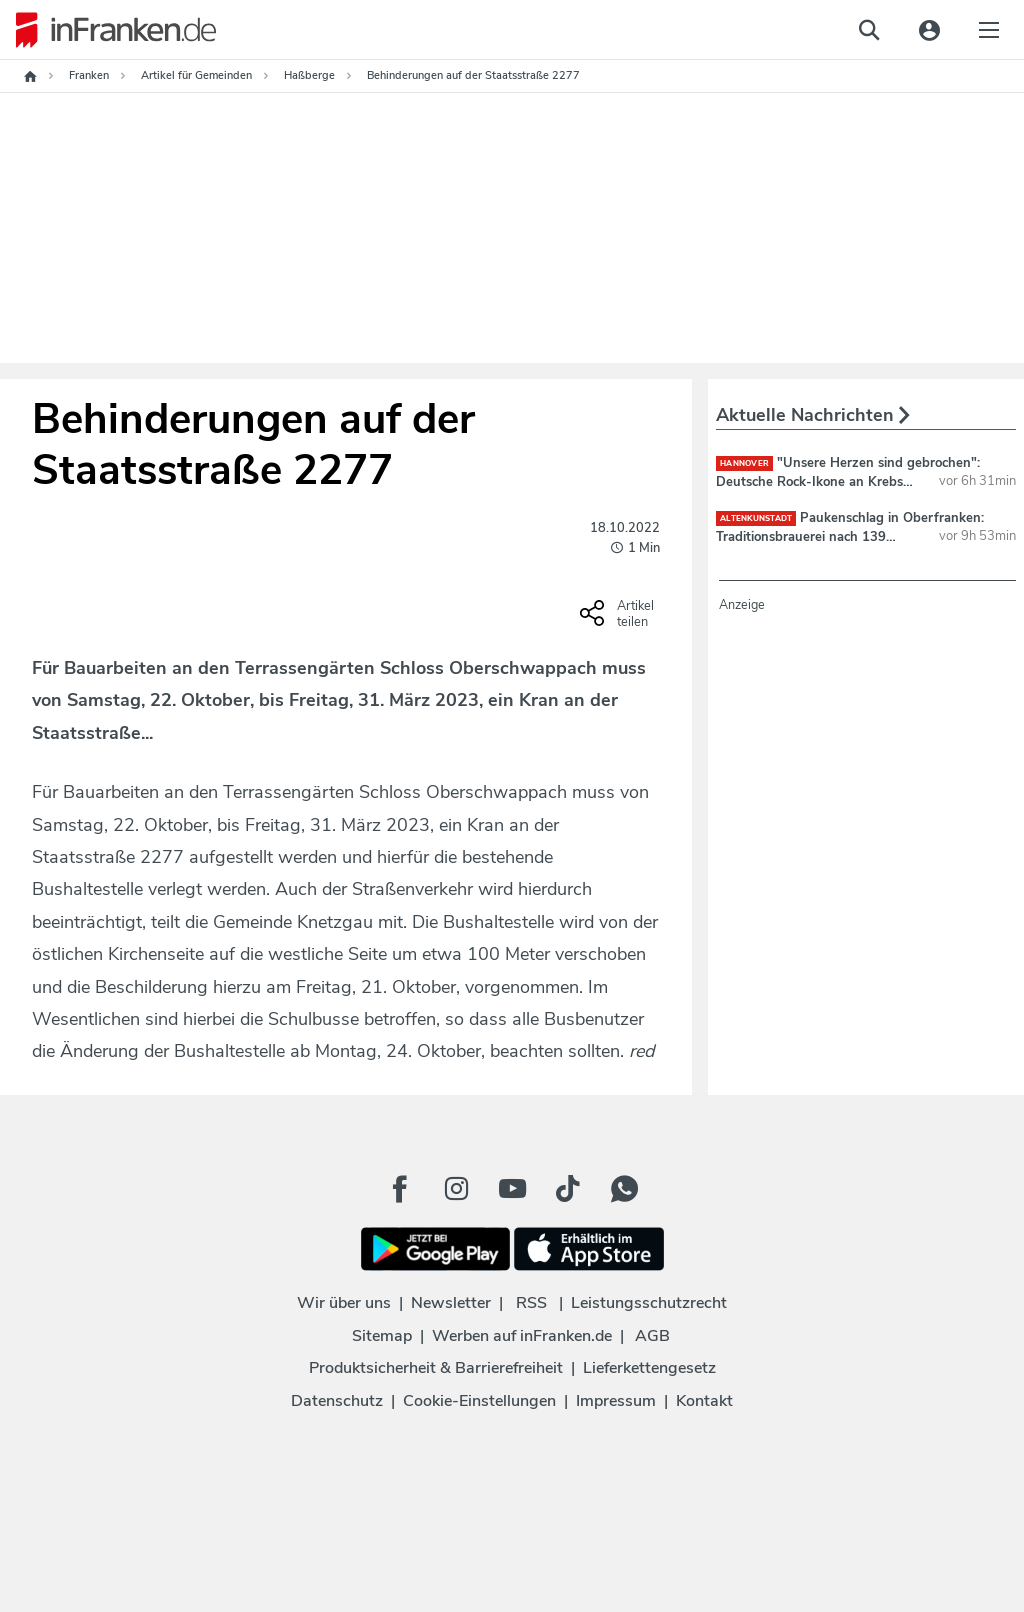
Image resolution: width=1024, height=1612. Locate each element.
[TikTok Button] (568, 1189)
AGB (652, 1336)
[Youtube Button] (512, 1189)
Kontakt (704, 1401)
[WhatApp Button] (624, 1189)
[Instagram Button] (456, 1189)
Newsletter (451, 1303)
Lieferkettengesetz (649, 1368)
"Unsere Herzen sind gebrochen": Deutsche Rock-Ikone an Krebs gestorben (848, 481)
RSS (531, 1303)
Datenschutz (337, 1401)
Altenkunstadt (756, 518)
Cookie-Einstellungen (479, 1401)
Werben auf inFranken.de (522, 1336)
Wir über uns (344, 1303)
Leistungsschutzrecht (649, 1303)
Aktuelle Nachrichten (813, 415)
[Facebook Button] (400, 1189)
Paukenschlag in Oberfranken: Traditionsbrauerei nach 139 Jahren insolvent (850, 536)
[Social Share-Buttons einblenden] (619, 620)
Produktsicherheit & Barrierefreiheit (436, 1368)
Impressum (616, 1401)
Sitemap (382, 1336)
